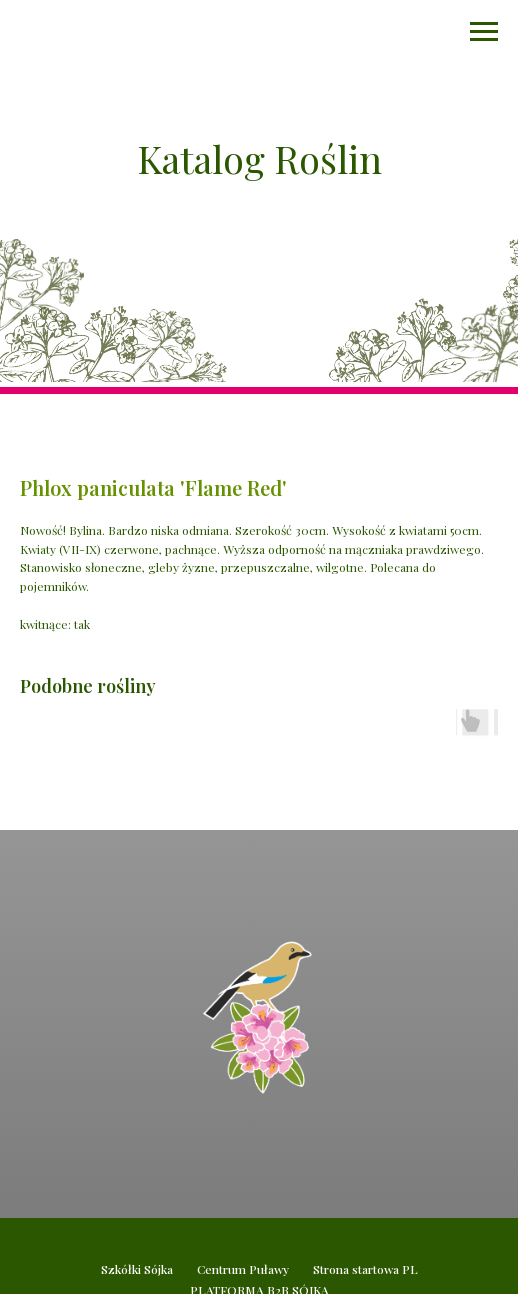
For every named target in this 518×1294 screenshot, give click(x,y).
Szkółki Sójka (137, 1269)
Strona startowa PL (365, 1269)
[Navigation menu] (484, 32)
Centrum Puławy (243, 1269)
